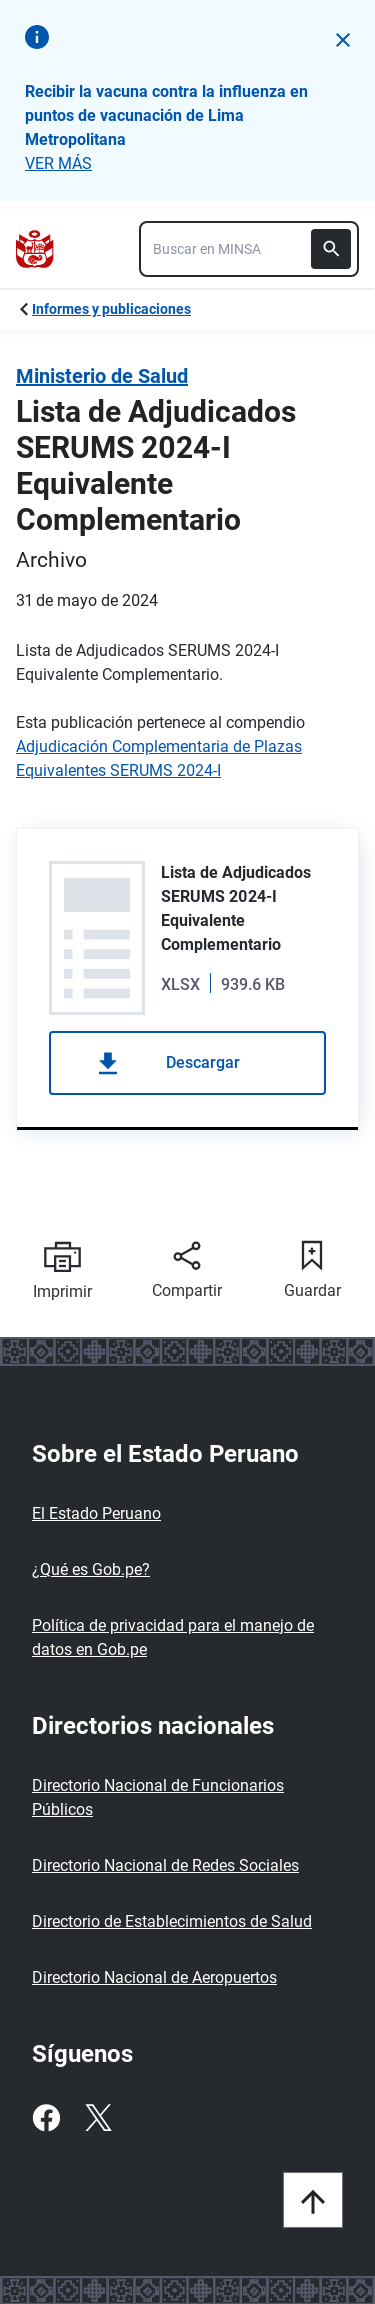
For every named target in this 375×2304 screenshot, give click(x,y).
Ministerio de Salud (102, 376)
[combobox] (249, 249)
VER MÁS (58, 163)
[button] (343, 40)
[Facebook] (46, 2118)
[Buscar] (331, 249)
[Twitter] (98, 2118)
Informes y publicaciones (111, 309)
